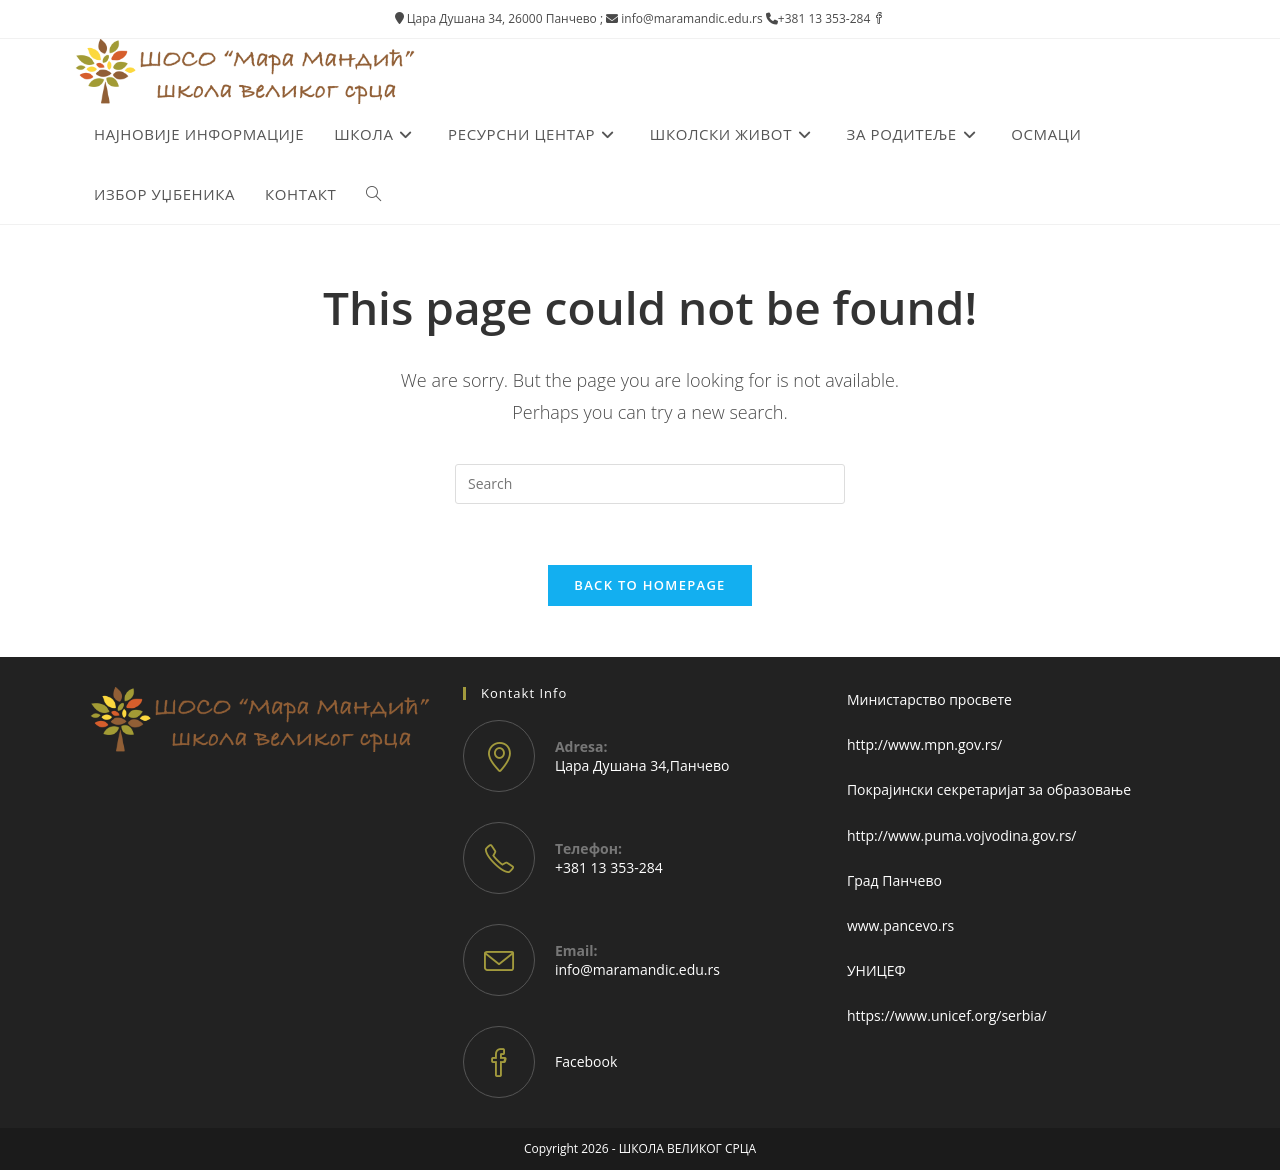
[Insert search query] (650, 484)
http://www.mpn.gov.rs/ (924, 744)
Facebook (586, 1061)
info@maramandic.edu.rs (637, 969)
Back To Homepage (649, 585)
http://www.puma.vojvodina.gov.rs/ (962, 835)
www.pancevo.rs (900, 925)
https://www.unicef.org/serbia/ (947, 1015)
